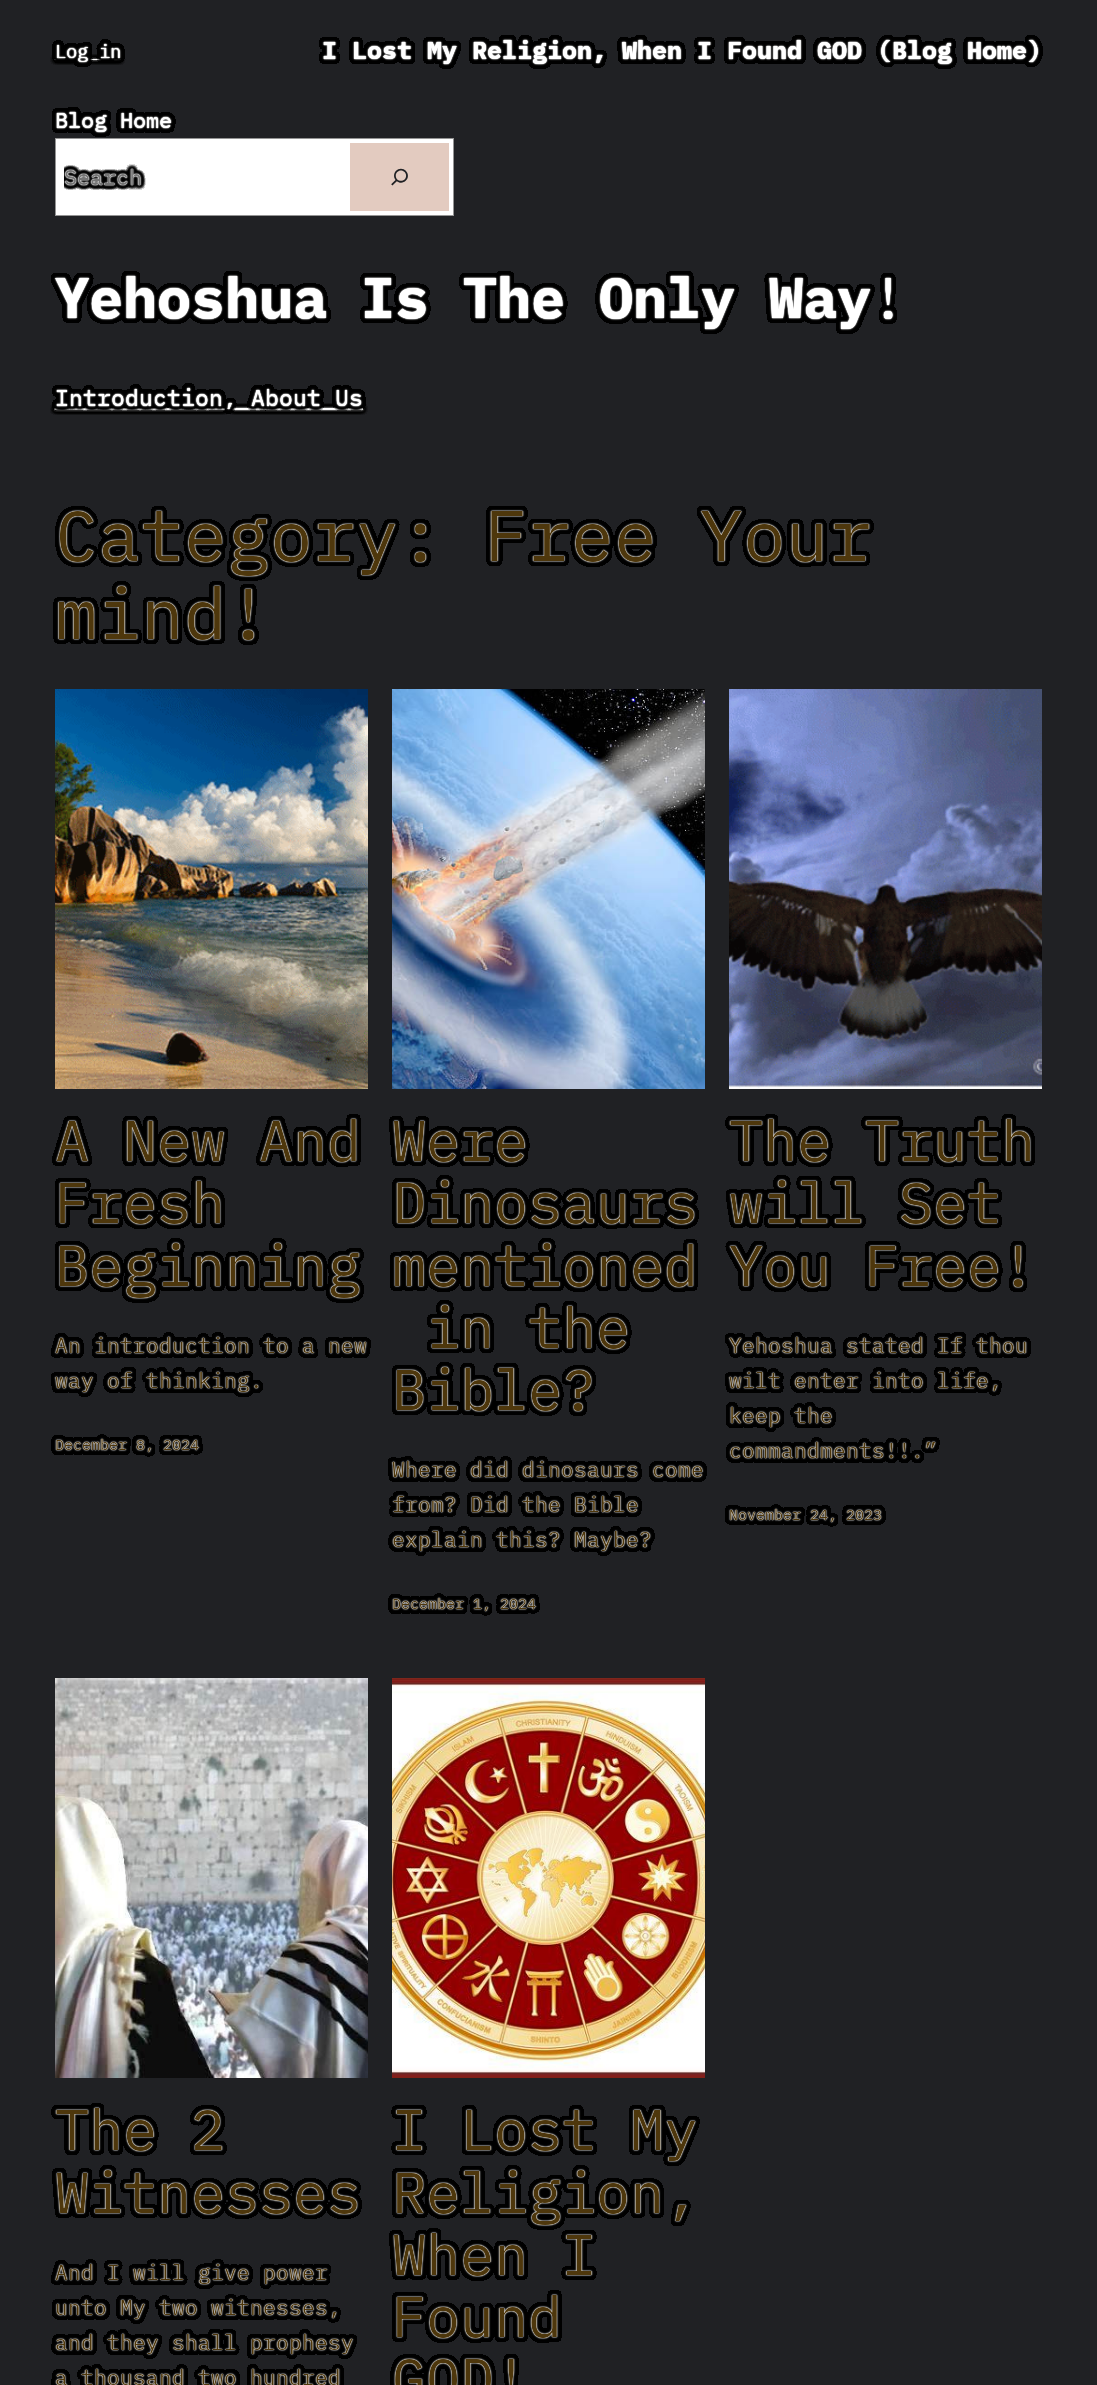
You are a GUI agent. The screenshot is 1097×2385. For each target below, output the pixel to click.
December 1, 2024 (464, 1603)
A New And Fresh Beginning (208, 1202)
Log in (88, 50)
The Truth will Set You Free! (882, 1202)
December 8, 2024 (127, 1444)
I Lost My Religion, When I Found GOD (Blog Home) (682, 50)
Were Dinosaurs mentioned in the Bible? (545, 1264)
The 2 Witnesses (208, 2160)
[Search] (400, 177)
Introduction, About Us (209, 397)
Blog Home (113, 119)
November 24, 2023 (805, 1514)
